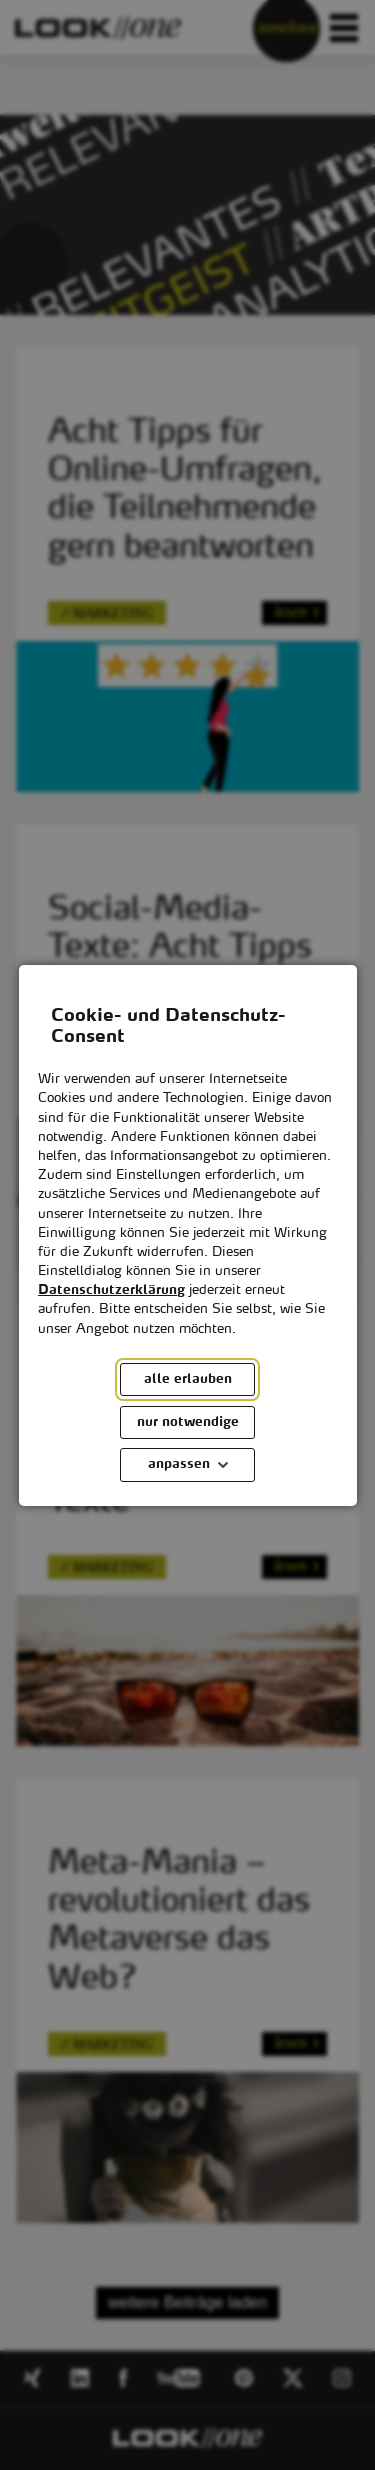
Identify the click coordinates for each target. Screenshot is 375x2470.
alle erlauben (188, 1379)
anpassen (179, 1464)
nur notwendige (188, 1421)
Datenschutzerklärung (111, 1290)
